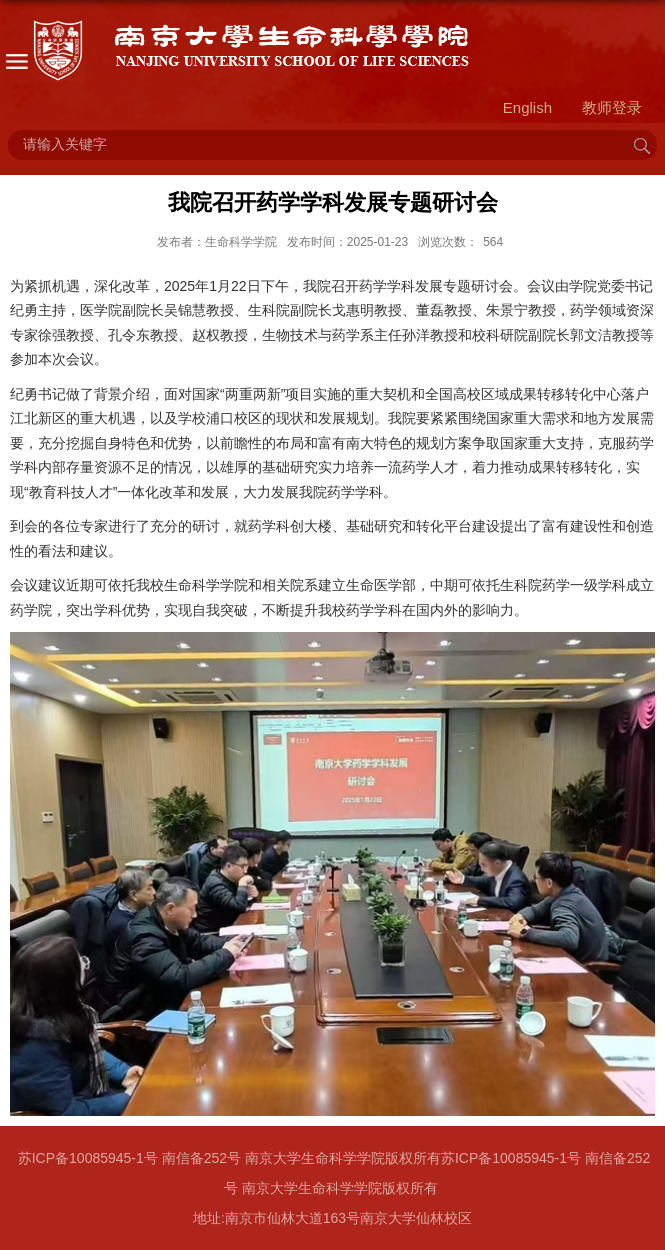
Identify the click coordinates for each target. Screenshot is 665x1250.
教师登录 (612, 107)
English (527, 107)
